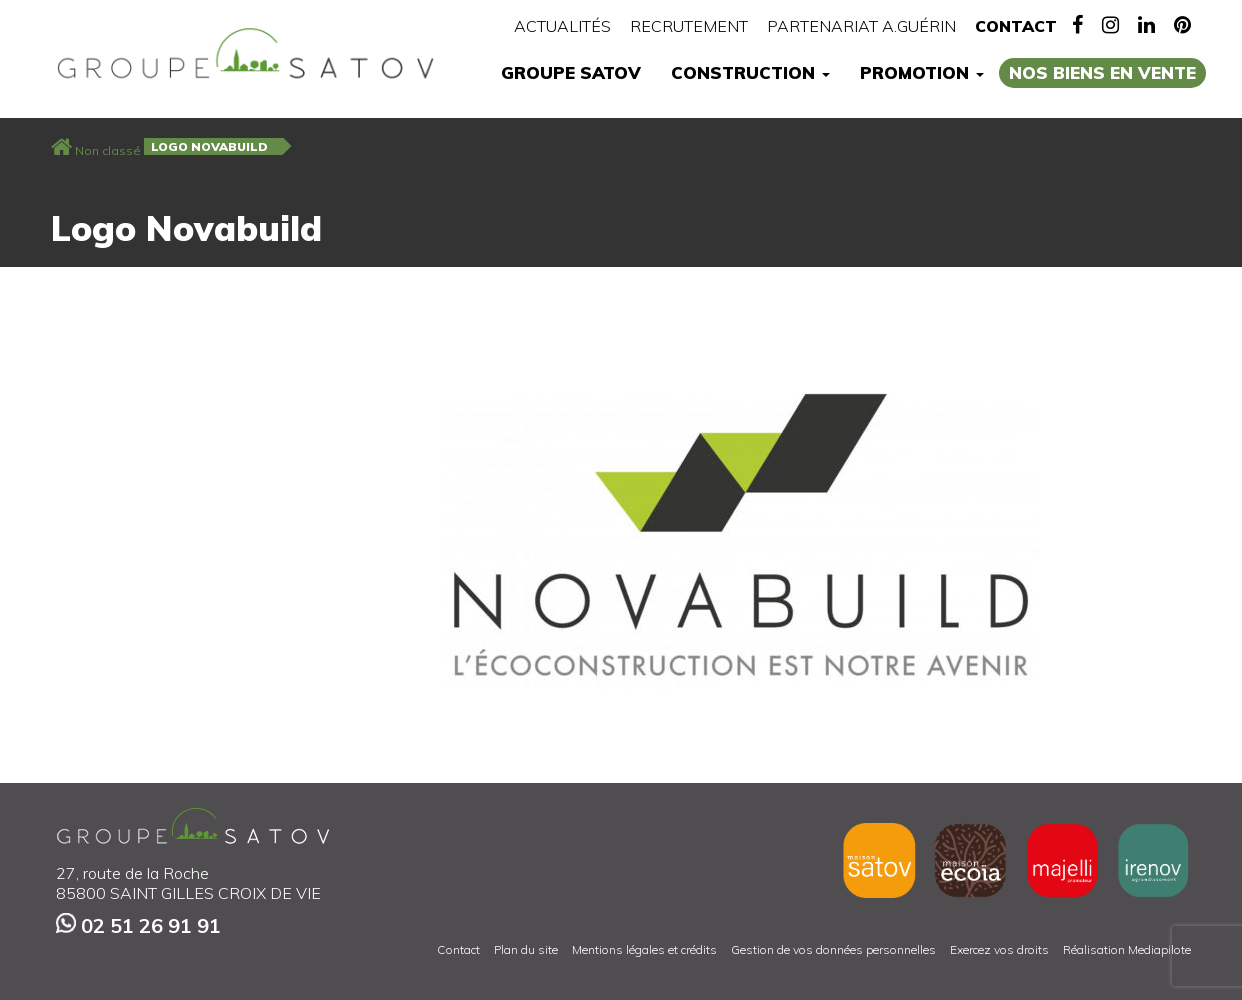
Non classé (108, 150)
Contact (1016, 26)
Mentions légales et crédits (644, 949)
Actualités (562, 26)
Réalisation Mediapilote (1127, 949)
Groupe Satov (571, 72)
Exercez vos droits (999, 949)
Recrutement (689, 26)
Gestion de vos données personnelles (833, 949)
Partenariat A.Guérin (861, 26)
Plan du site (526, 949)
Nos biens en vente (1102, 72)
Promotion (922, 72)
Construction (750, 72)
